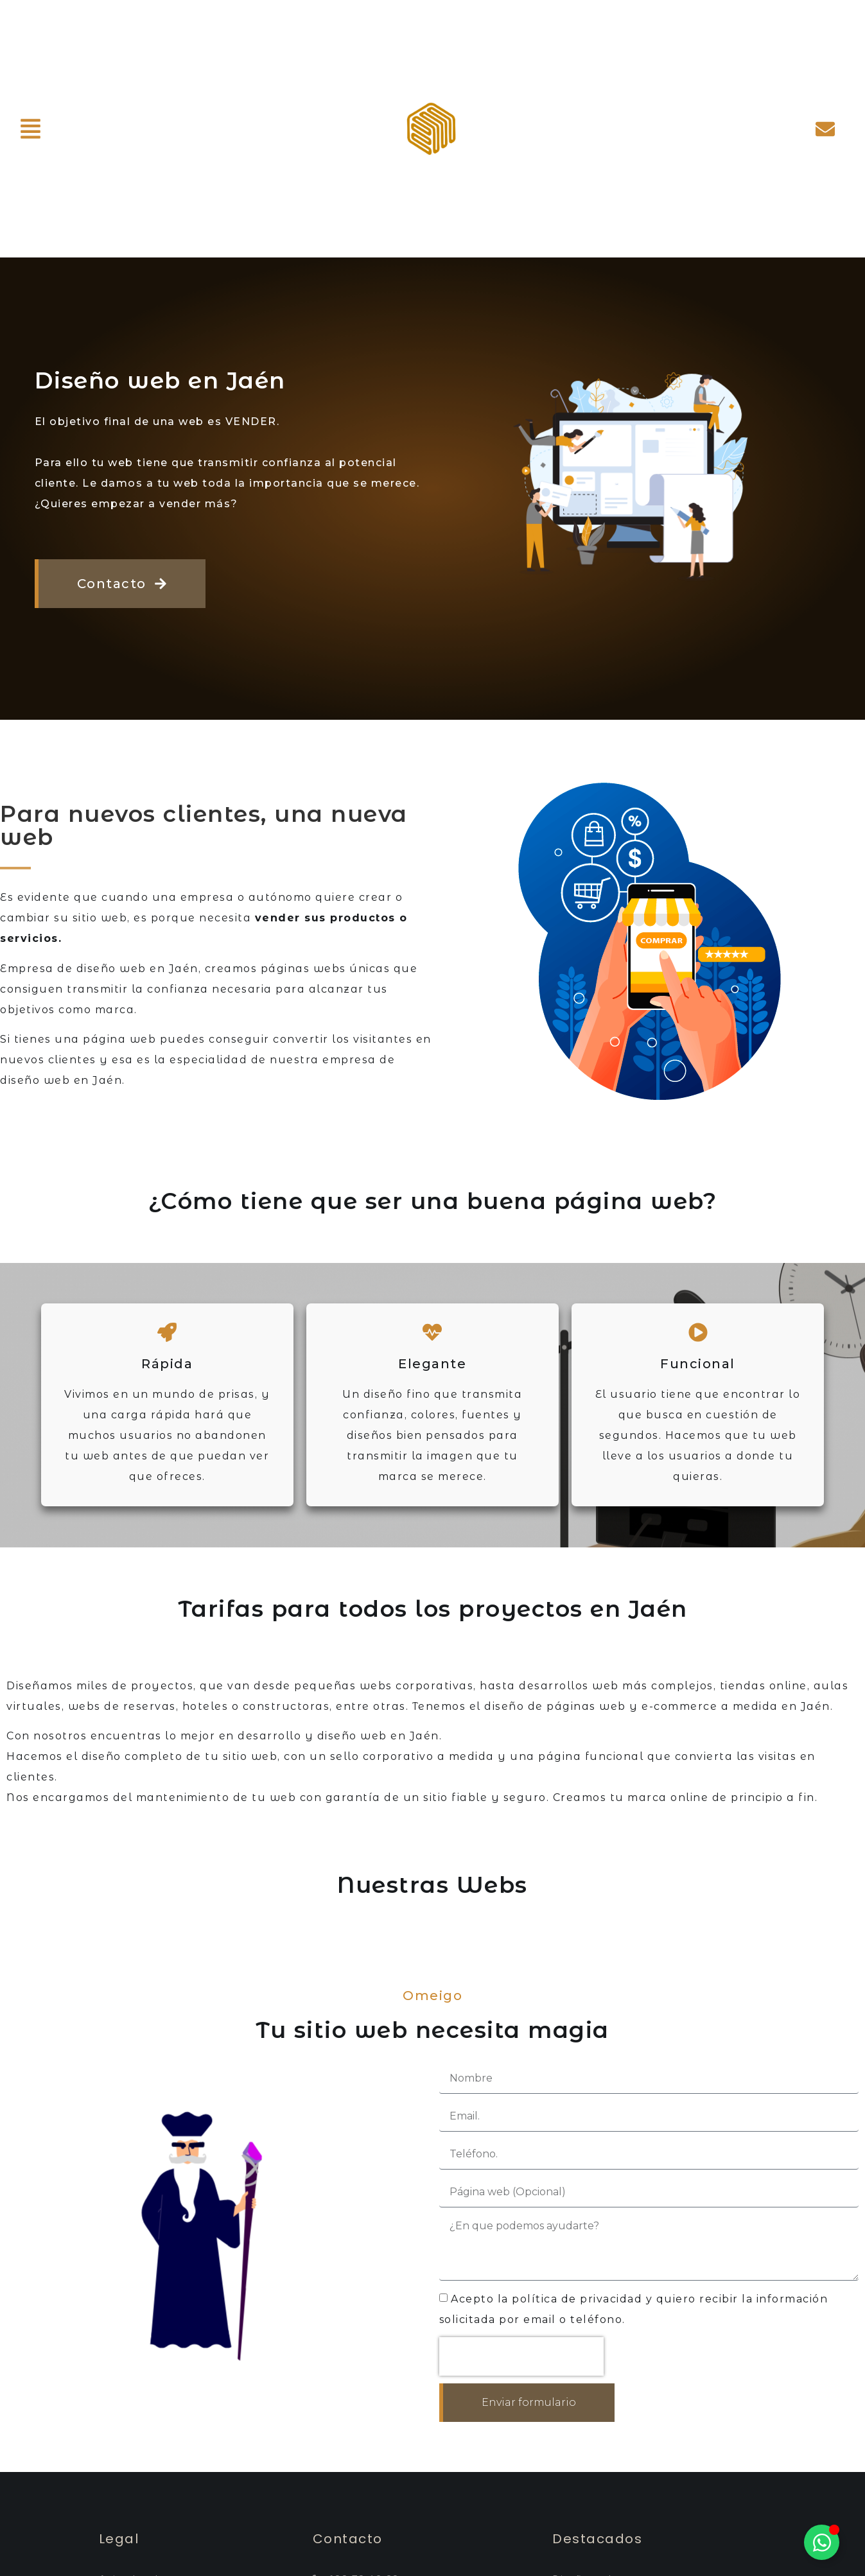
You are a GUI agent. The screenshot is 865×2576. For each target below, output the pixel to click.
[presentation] (521, 2356)
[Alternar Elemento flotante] (821, 2542)
